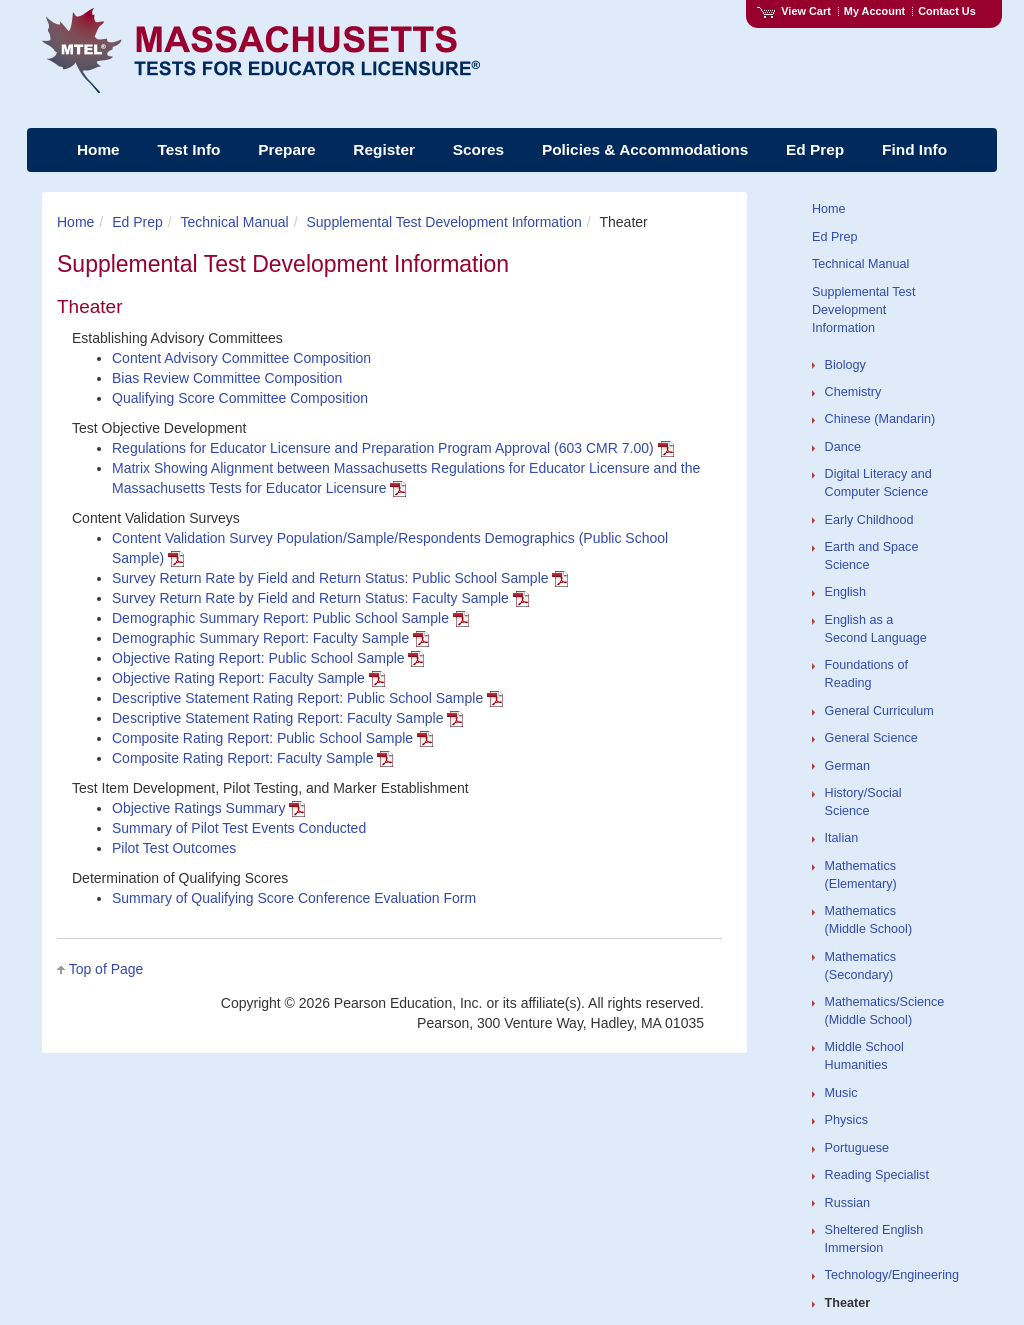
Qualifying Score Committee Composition (240, 398)
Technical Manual (235, 222)
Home (75, 222)
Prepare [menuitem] (286, 149)
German (848, 766)
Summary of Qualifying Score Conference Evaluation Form (294, 898)
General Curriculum (879, 711)
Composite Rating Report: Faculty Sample (252, 758)
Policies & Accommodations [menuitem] (645, 149)
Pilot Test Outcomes (174, 848)
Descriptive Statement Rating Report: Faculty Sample (287, 718)
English (845, 592)
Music (841, 1093)
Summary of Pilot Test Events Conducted (239, 828)
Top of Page (106, 969)
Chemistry (853, 392)
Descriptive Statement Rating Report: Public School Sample (307, 698)
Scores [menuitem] (478, 149)
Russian (848, 1203)
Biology (845, 365)
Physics (846, 1120)
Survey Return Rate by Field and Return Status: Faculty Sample (320, 598)
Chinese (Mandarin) (880, 419)
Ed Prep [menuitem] (815, 149)
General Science (871, 738)
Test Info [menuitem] (188, 149)
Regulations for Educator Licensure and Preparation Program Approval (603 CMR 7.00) (393, 448)
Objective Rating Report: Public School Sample (268, 658)
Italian (842, 838)
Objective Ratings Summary (208, 808)
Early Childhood (869, 520)
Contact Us (947, 11)
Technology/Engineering (892, 1275)
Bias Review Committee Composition (227, 378)
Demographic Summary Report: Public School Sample (290, 618)
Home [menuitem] (98, 149)
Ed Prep (137, 222)
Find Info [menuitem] (914, 149)
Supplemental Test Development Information (443, 222)
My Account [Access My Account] (874, 11)
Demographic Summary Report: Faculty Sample (270, 638)
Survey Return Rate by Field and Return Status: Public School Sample (340, 578)
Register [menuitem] (384, 149)
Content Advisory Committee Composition (241, 358)
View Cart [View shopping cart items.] (794, 11)
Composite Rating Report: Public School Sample (272, 738)
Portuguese (857, 1148)
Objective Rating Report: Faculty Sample (248, 678)
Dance (843, 447)
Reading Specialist (877, 1175)
